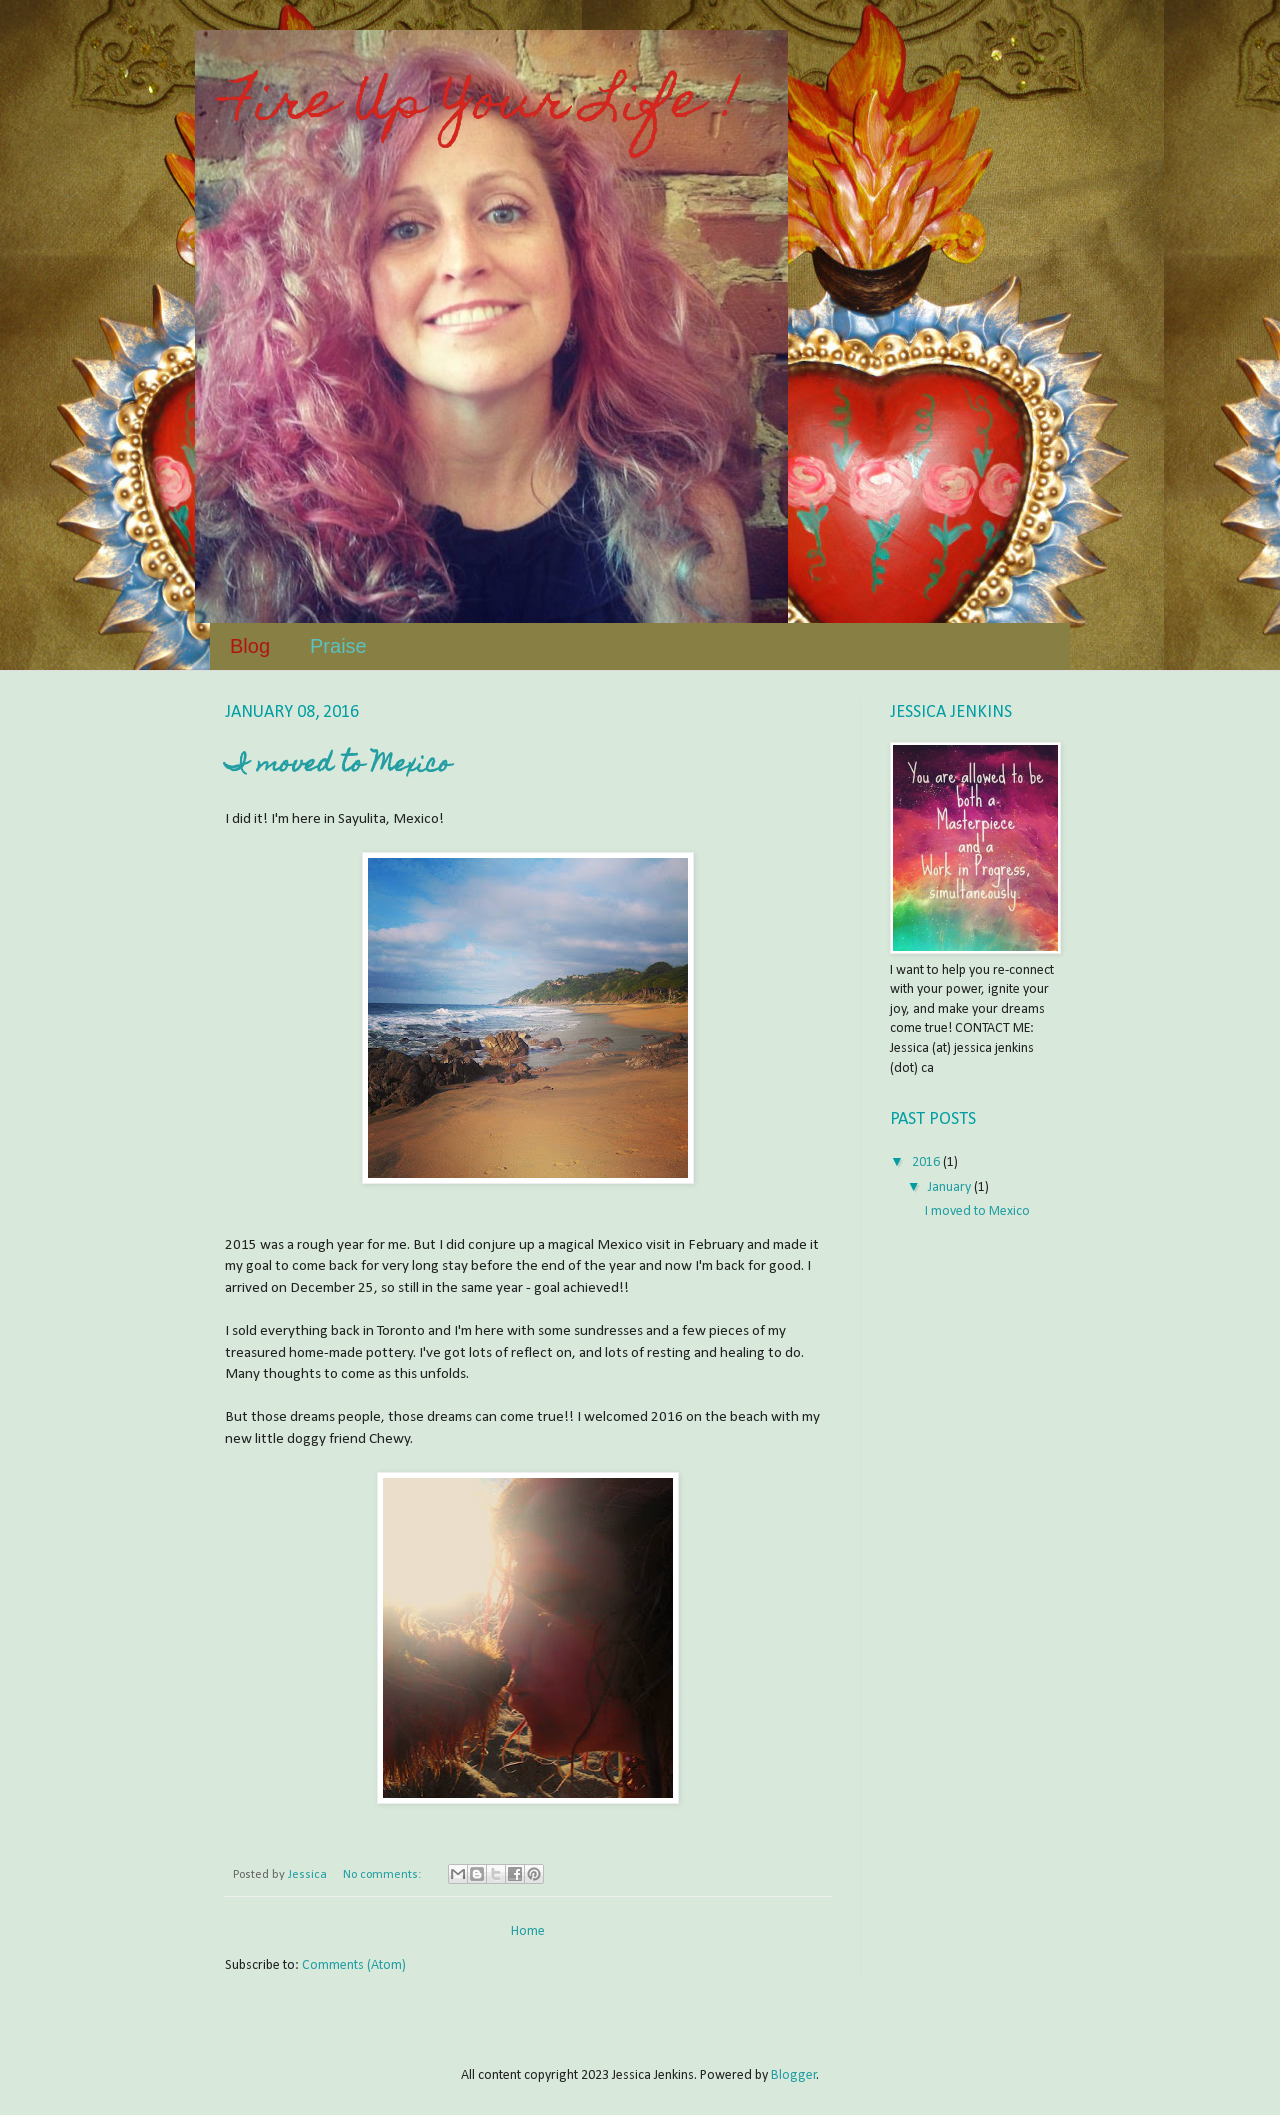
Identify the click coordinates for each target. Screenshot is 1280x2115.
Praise (338, 646)
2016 (927, 1162)
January (951, 1187)
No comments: (383, 1875)
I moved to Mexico (338, 766)
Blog (250, 646)
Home (528, 1931)
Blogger (794, 2075)
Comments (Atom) (354, 1965)
